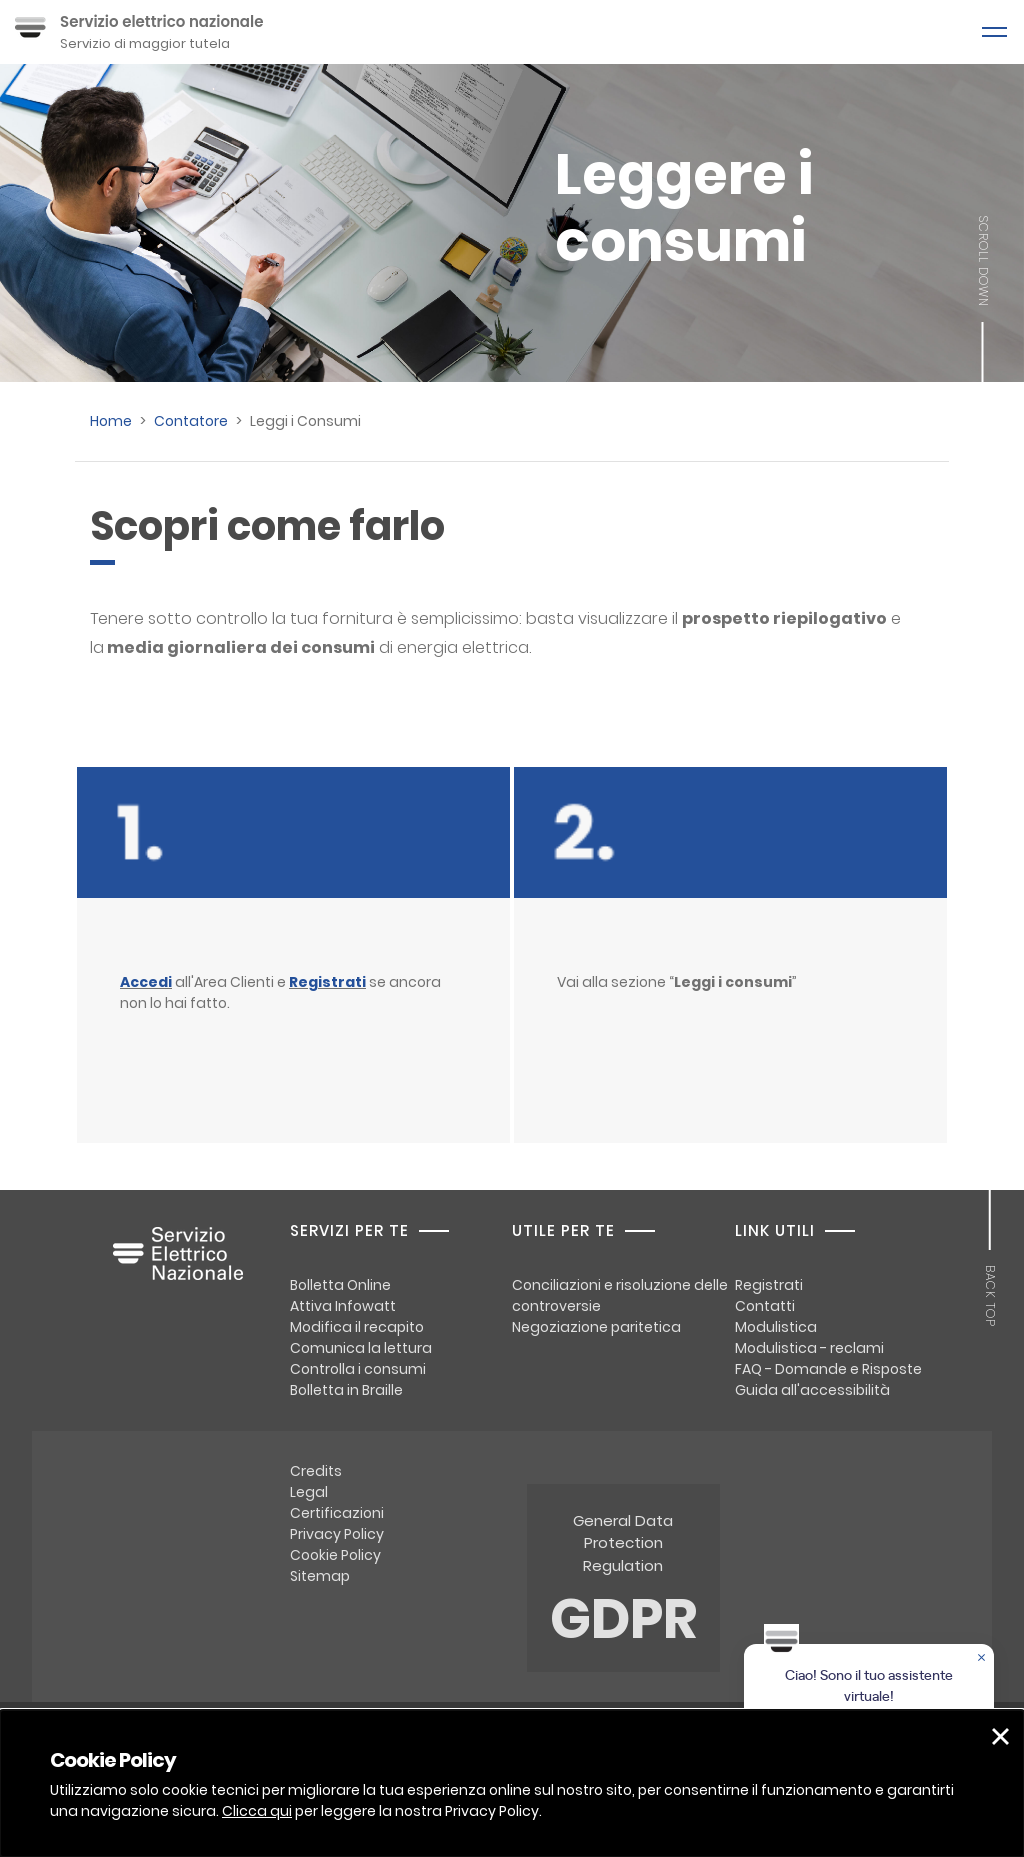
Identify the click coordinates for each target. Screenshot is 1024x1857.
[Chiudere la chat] (983, 1659)
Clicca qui (257, 1811)
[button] (1000, 1736)
